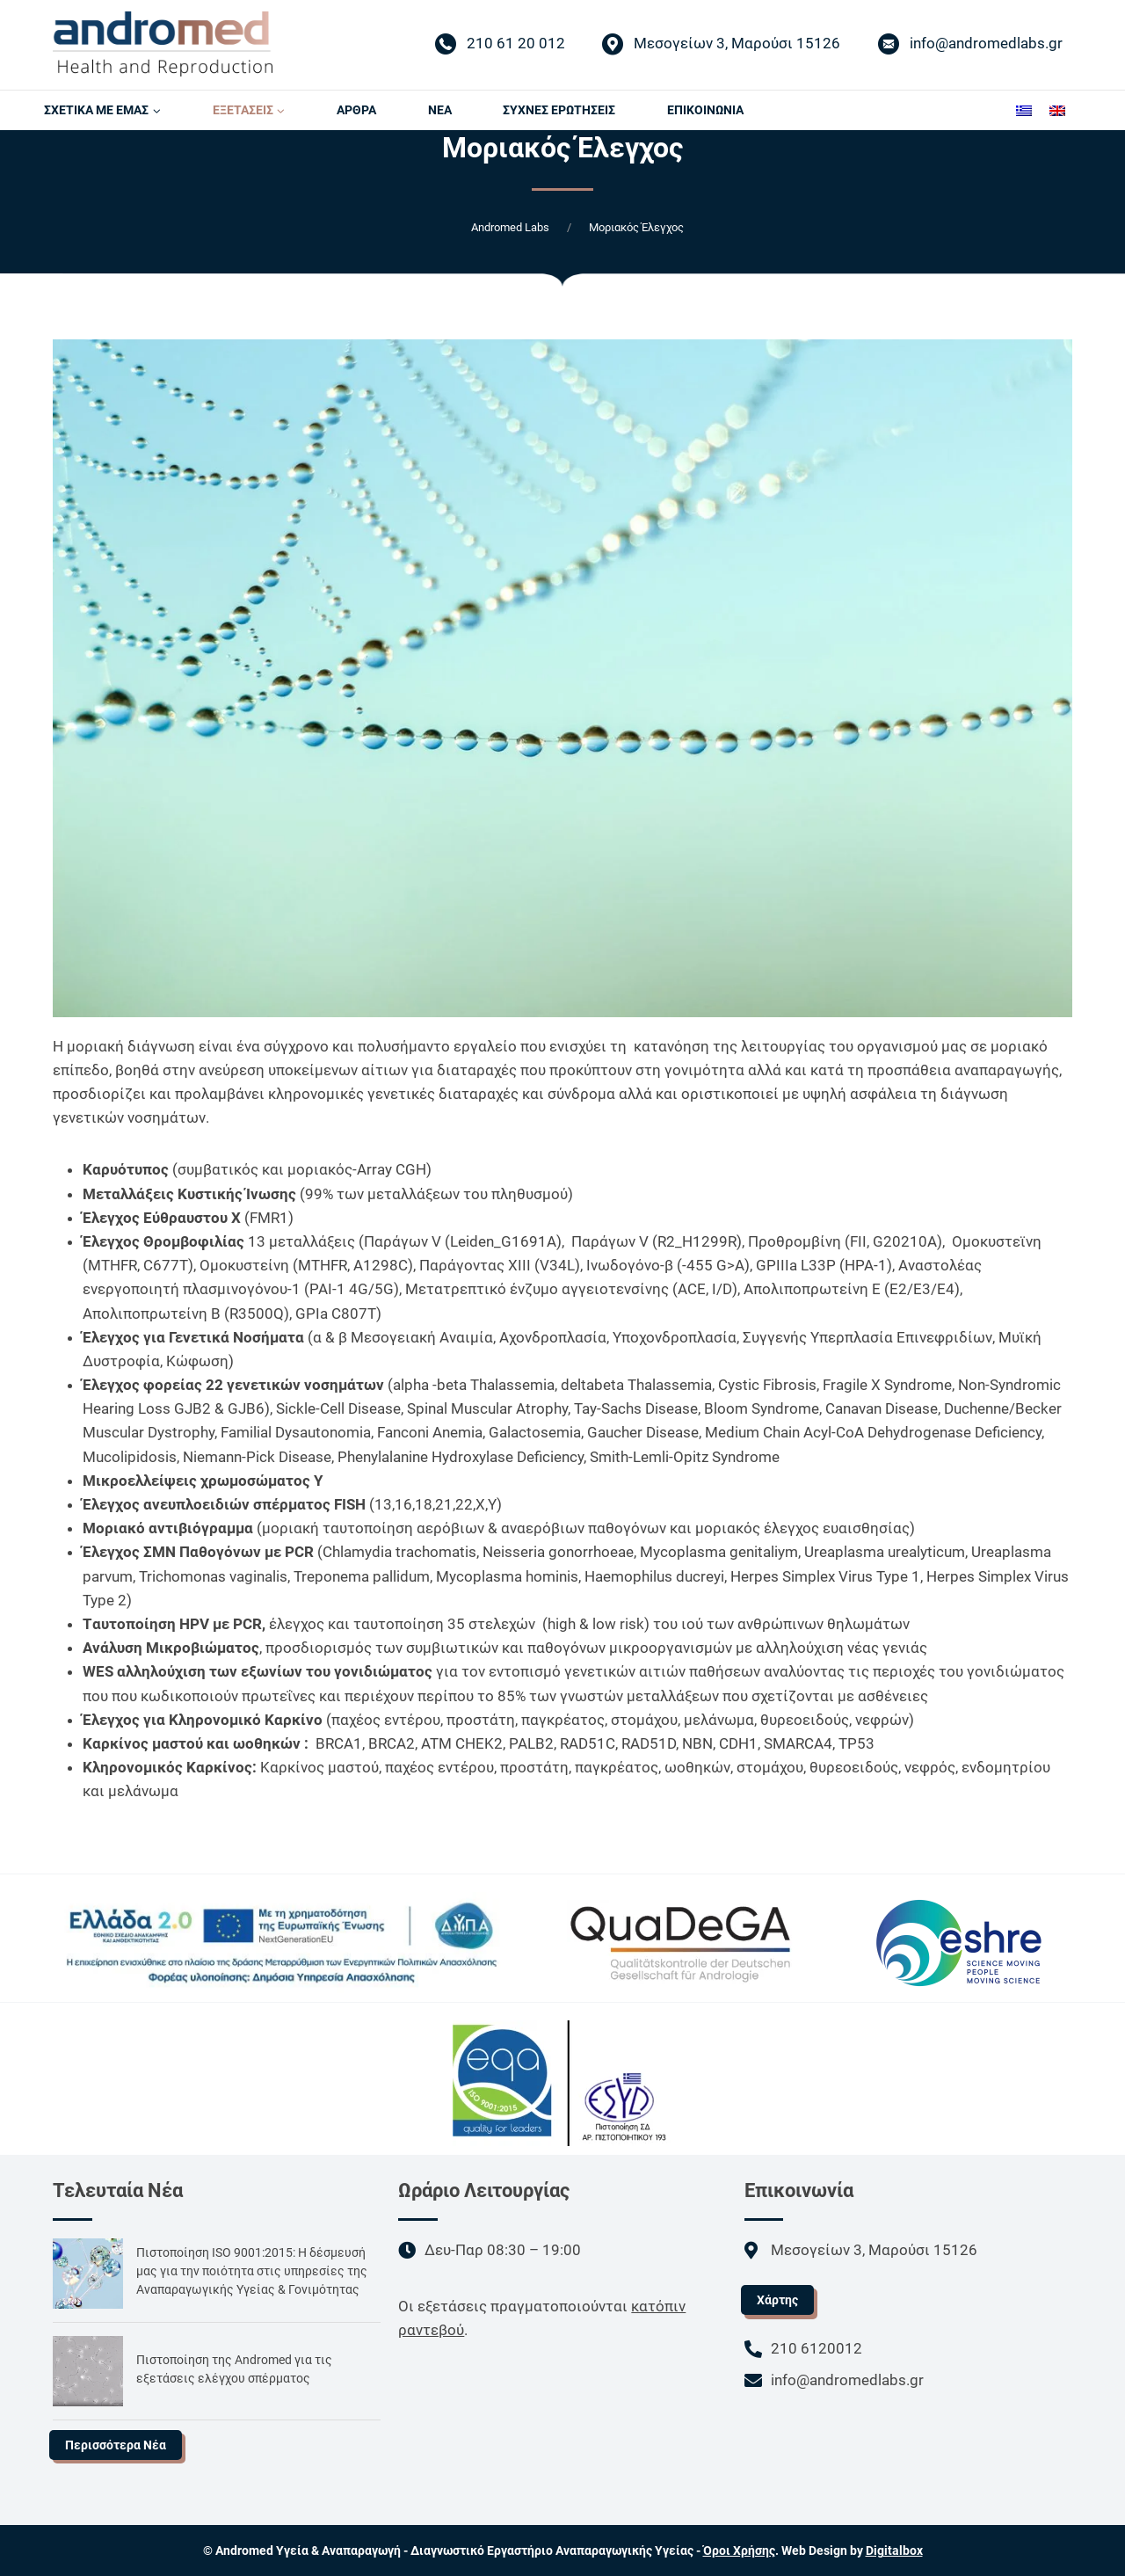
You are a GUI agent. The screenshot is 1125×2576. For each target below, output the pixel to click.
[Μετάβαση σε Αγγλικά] (1057, 110)
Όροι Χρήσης (739, 2550)
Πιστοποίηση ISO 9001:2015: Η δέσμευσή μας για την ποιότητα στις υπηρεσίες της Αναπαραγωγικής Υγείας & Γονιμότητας (251, 2270)
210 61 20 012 (500, 44)
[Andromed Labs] (162, 43)
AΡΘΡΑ (356, 110)
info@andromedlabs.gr (970, 44)
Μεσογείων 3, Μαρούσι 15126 (721, 44)
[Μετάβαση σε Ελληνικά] (1024, 110)
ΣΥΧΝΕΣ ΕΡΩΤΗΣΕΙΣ (559, 110)
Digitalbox (894, 2550)
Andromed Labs (510, 227)
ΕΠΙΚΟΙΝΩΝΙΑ (705, 110)
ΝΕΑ (440, 110)
